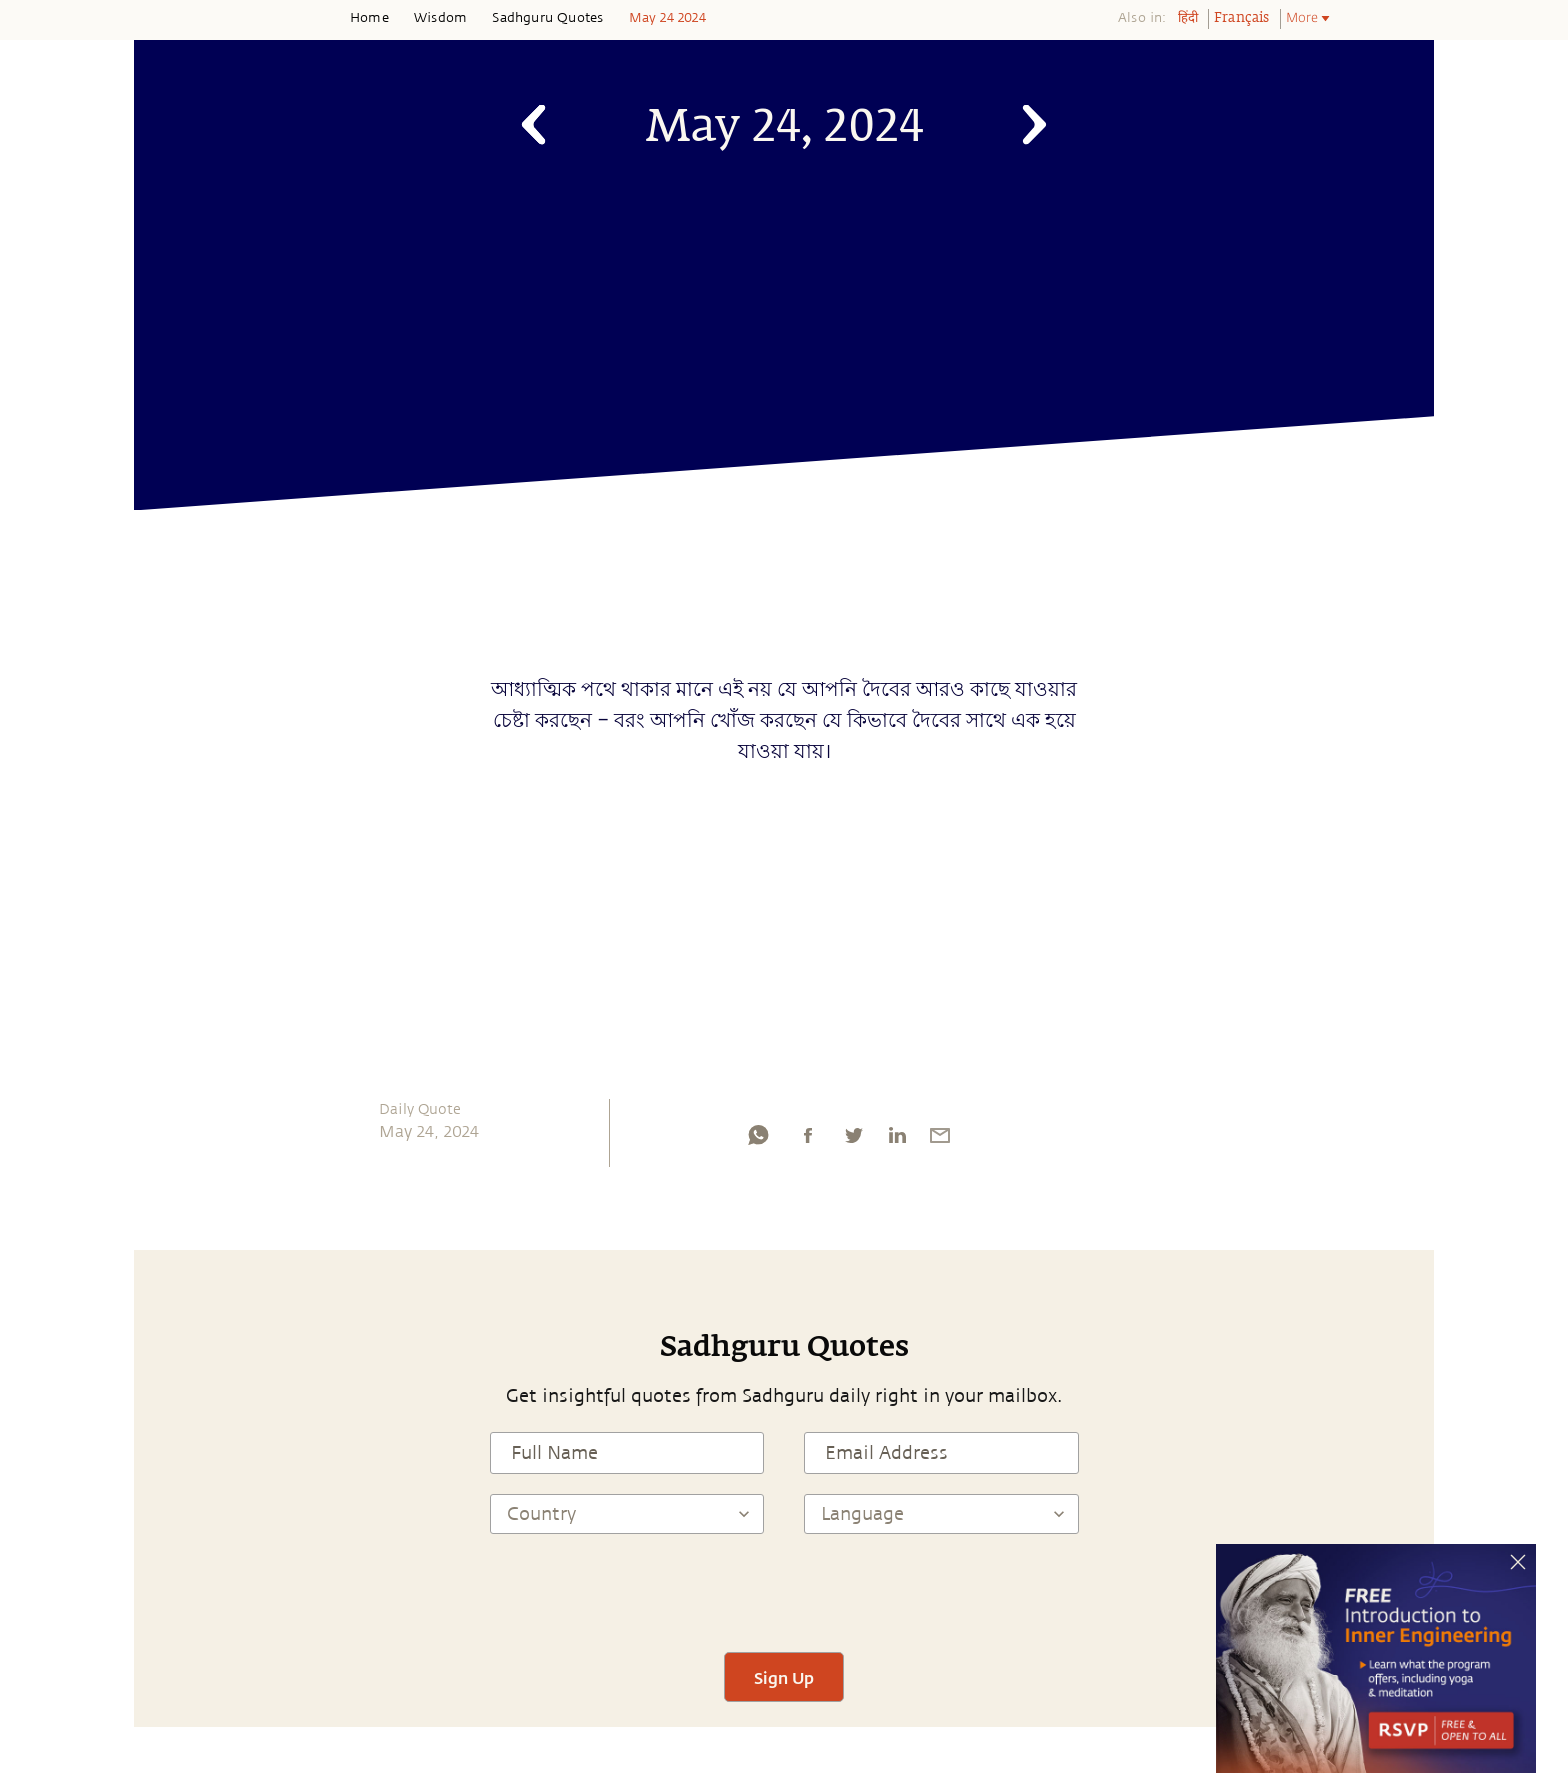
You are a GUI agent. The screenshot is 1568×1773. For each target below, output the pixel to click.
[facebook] (808, 1140)
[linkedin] (897, 1140)
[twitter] (853, 1140)
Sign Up (784, 1677)
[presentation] (784, 1593)
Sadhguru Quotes (547, 18)
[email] (940, 1140)
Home (369, 18)
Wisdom (440, 18)
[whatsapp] (758, 1140)
